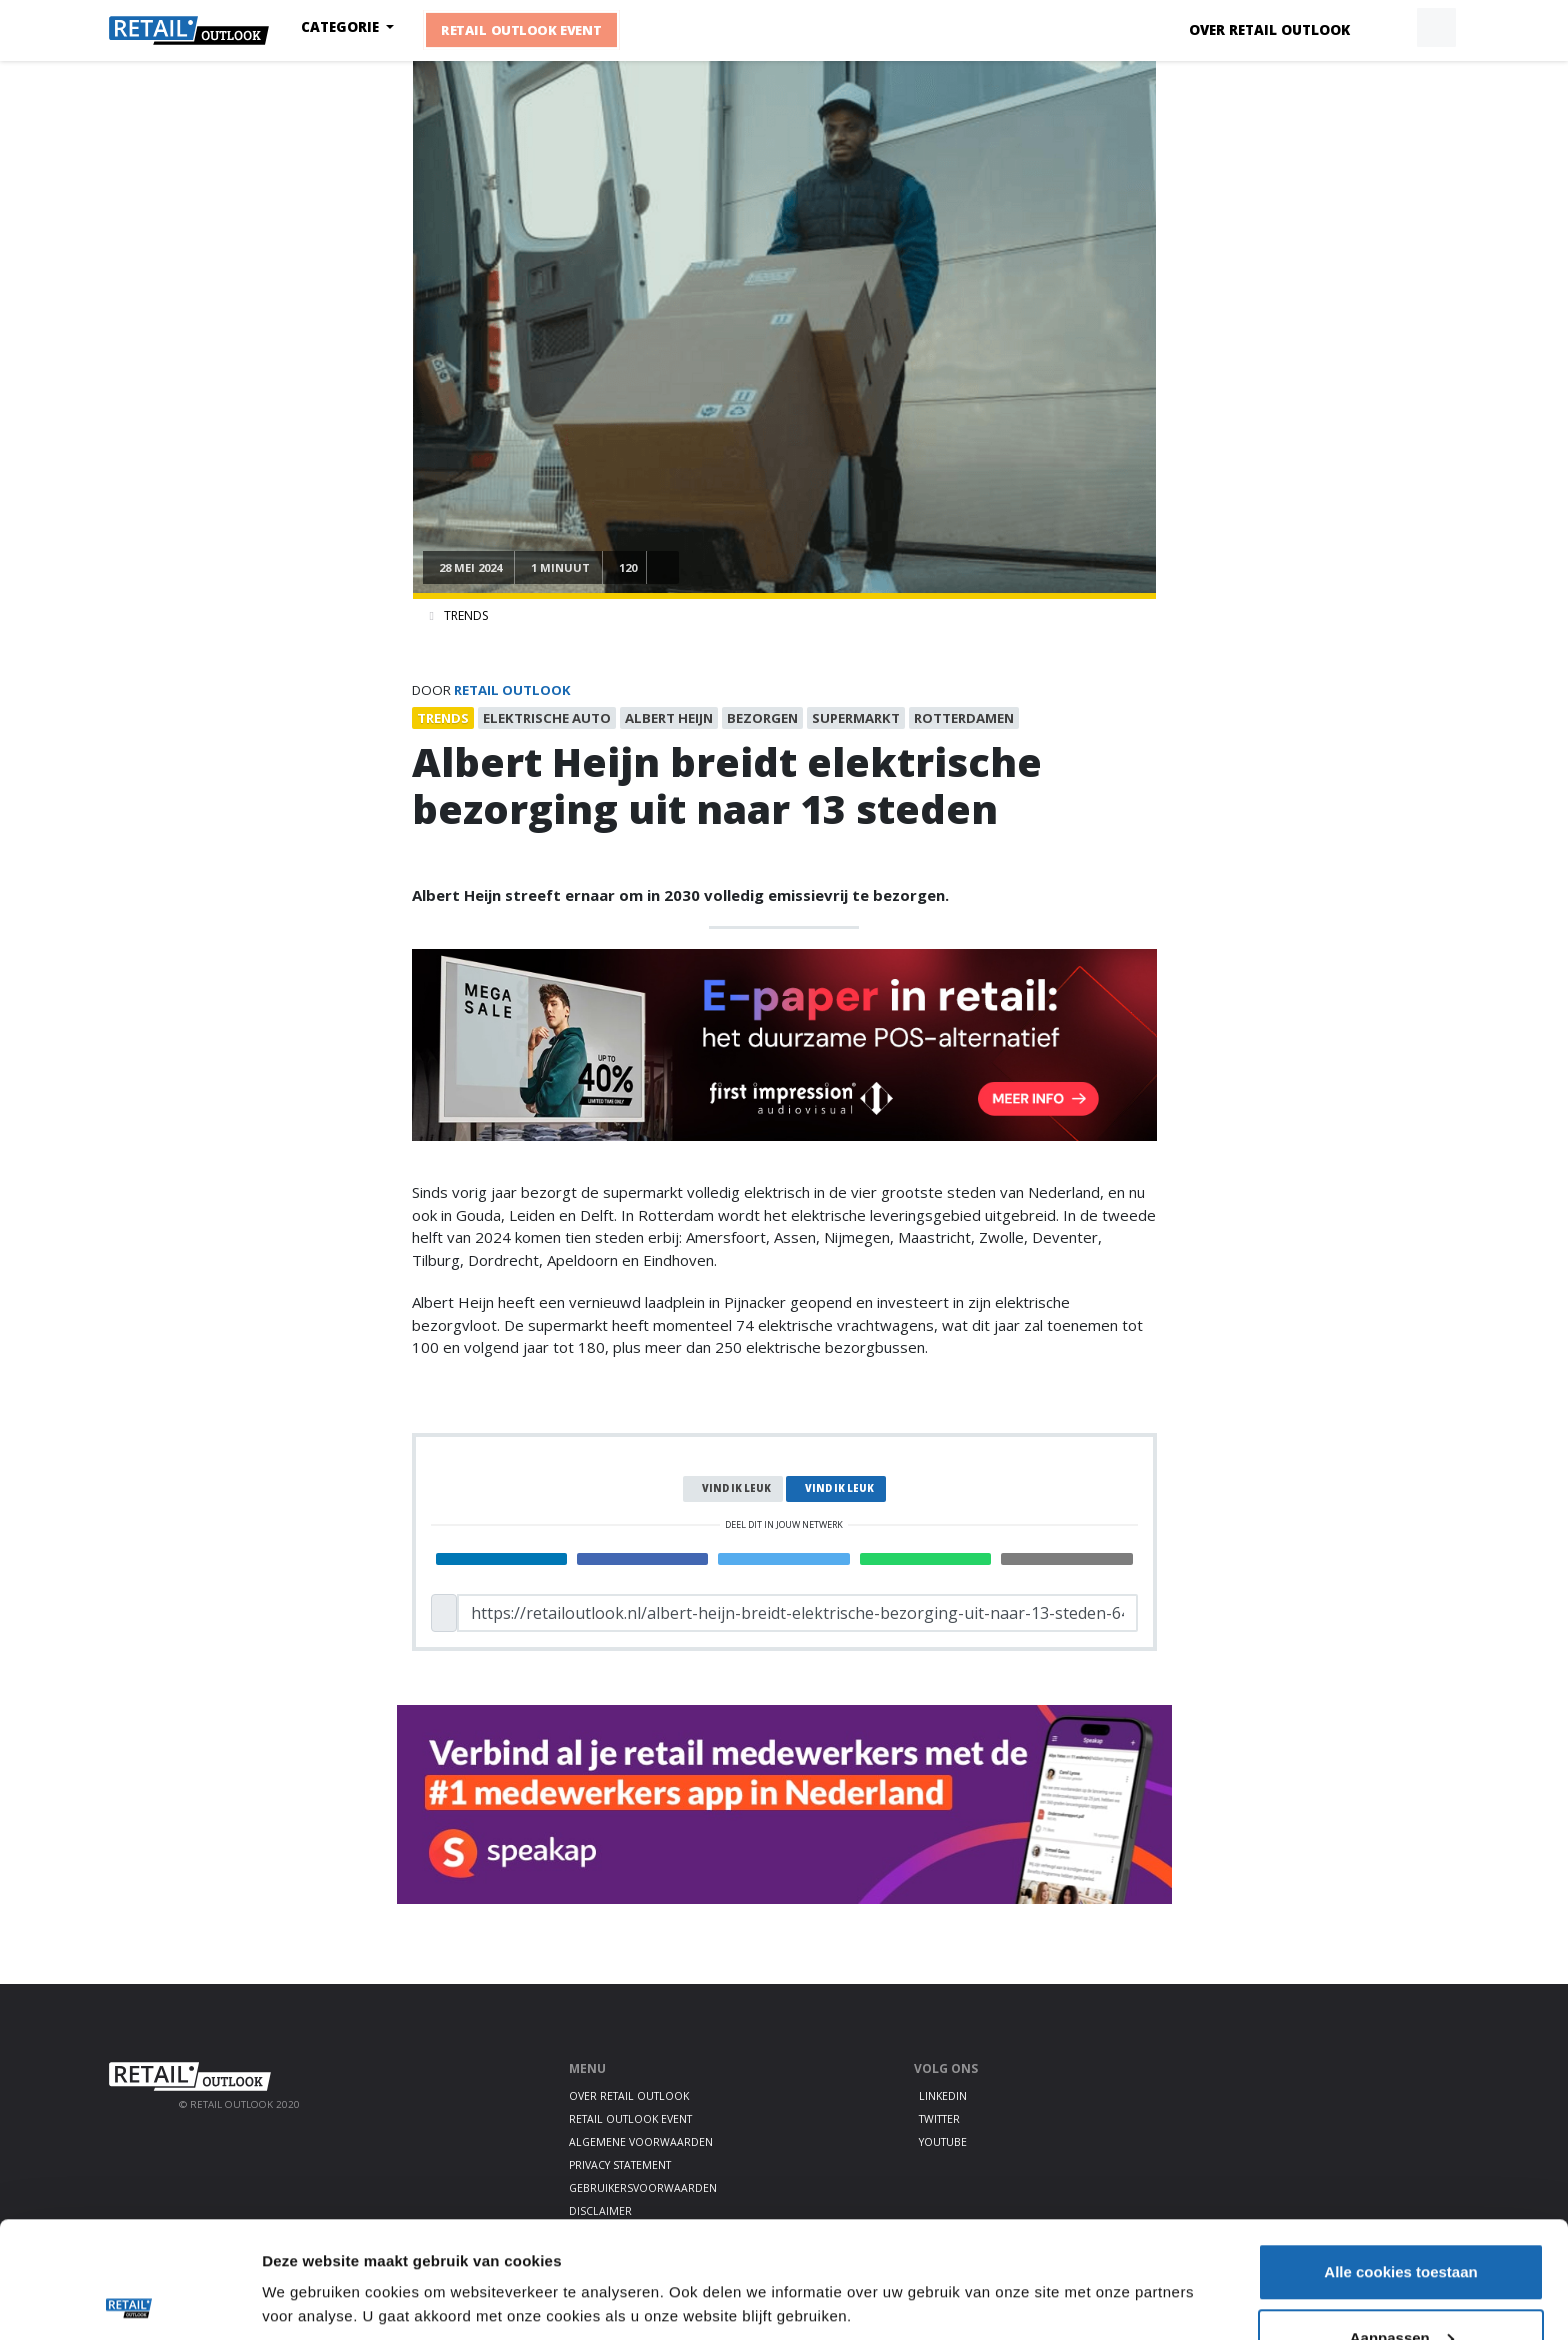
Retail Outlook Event (521, 30)
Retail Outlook (512, 690)
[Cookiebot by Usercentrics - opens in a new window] (129, 2301)
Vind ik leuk (736, 1488)
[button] (1390, 28)
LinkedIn (943, 2096)
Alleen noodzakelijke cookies (1401, 2286)
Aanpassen (1402, 2221)
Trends (466, 615)
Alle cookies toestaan (1400, 2155)
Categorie (342, 27)
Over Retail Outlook (1269, 30)
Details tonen (309, 2254)
